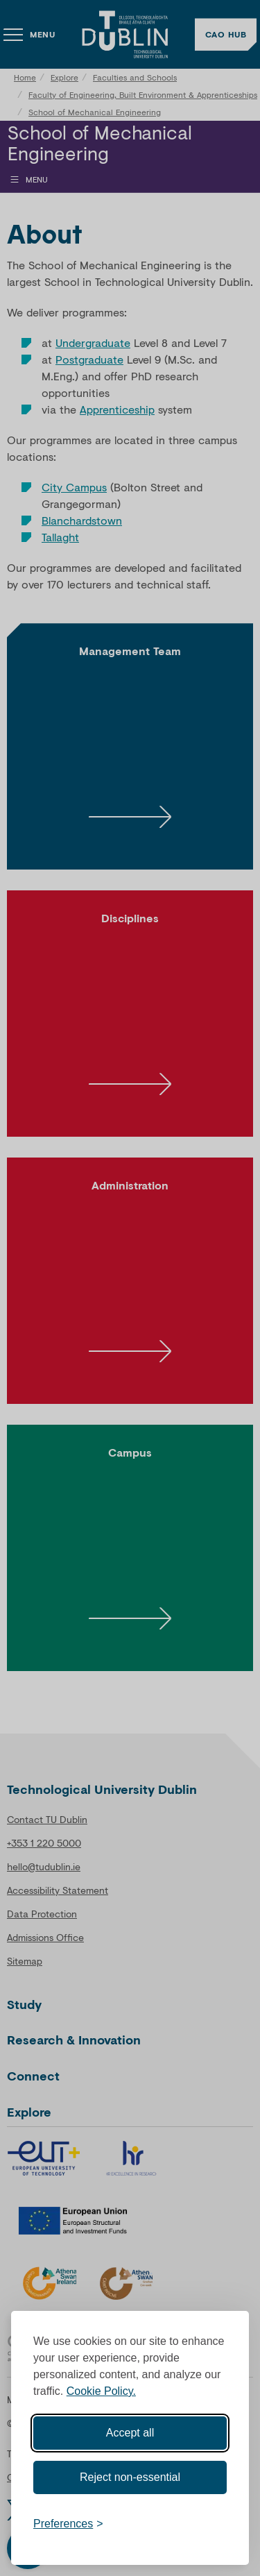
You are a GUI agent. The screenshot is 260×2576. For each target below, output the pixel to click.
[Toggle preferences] (68, 2524)
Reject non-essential (130, 2477)
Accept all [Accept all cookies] (130, 2433)
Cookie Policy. (101, 2391)
